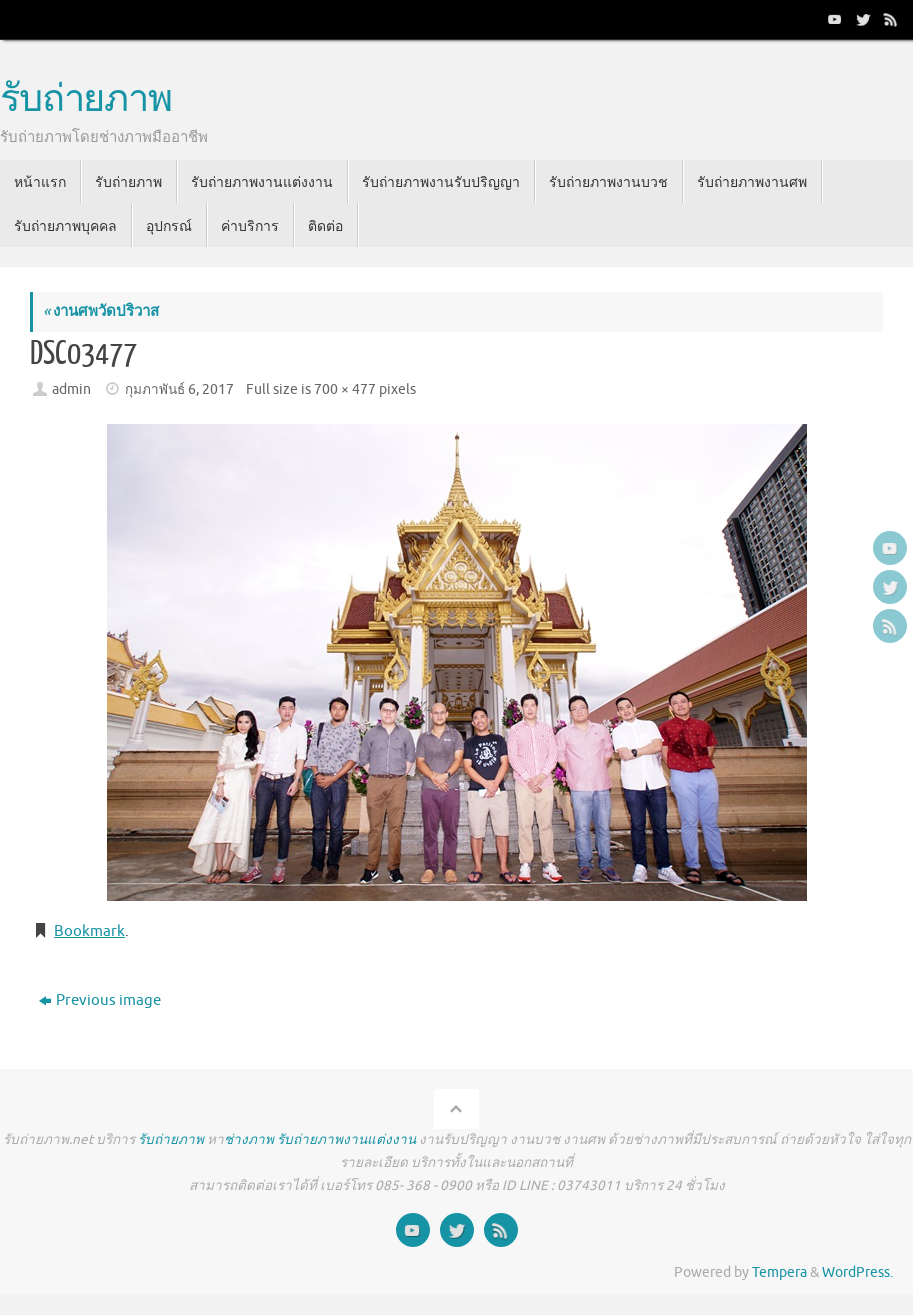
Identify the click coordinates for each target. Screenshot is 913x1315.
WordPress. (857, 1272)
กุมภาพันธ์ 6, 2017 (179, 389)
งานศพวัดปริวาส (101, 311)
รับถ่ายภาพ (86, 100)
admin (71, 389)
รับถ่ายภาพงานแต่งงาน (346, 1139)
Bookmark (89, 931)
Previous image (100, 1000)
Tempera (779, 1272)
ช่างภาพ (249, 1139)
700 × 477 (345, 389)
